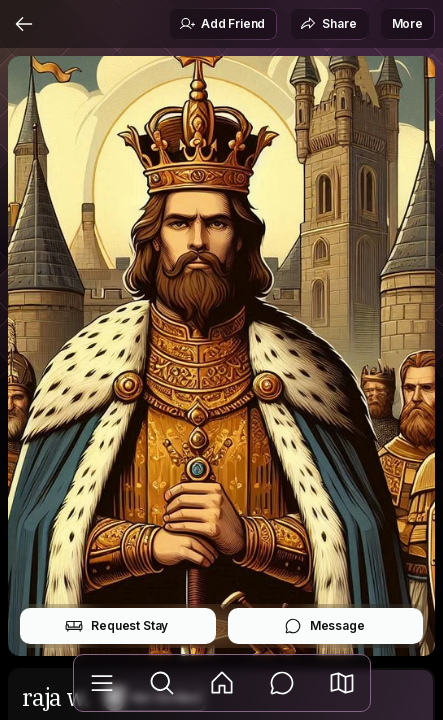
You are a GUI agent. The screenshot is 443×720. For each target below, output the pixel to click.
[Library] (102, 683)
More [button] (407, 23)
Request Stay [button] (116, 626)
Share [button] (328, 24)
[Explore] (162, 683)
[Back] (24, 24)
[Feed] (222, 683)
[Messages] (282, 683)
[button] (342, 683)
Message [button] (324, 626)
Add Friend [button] (222, 24)
